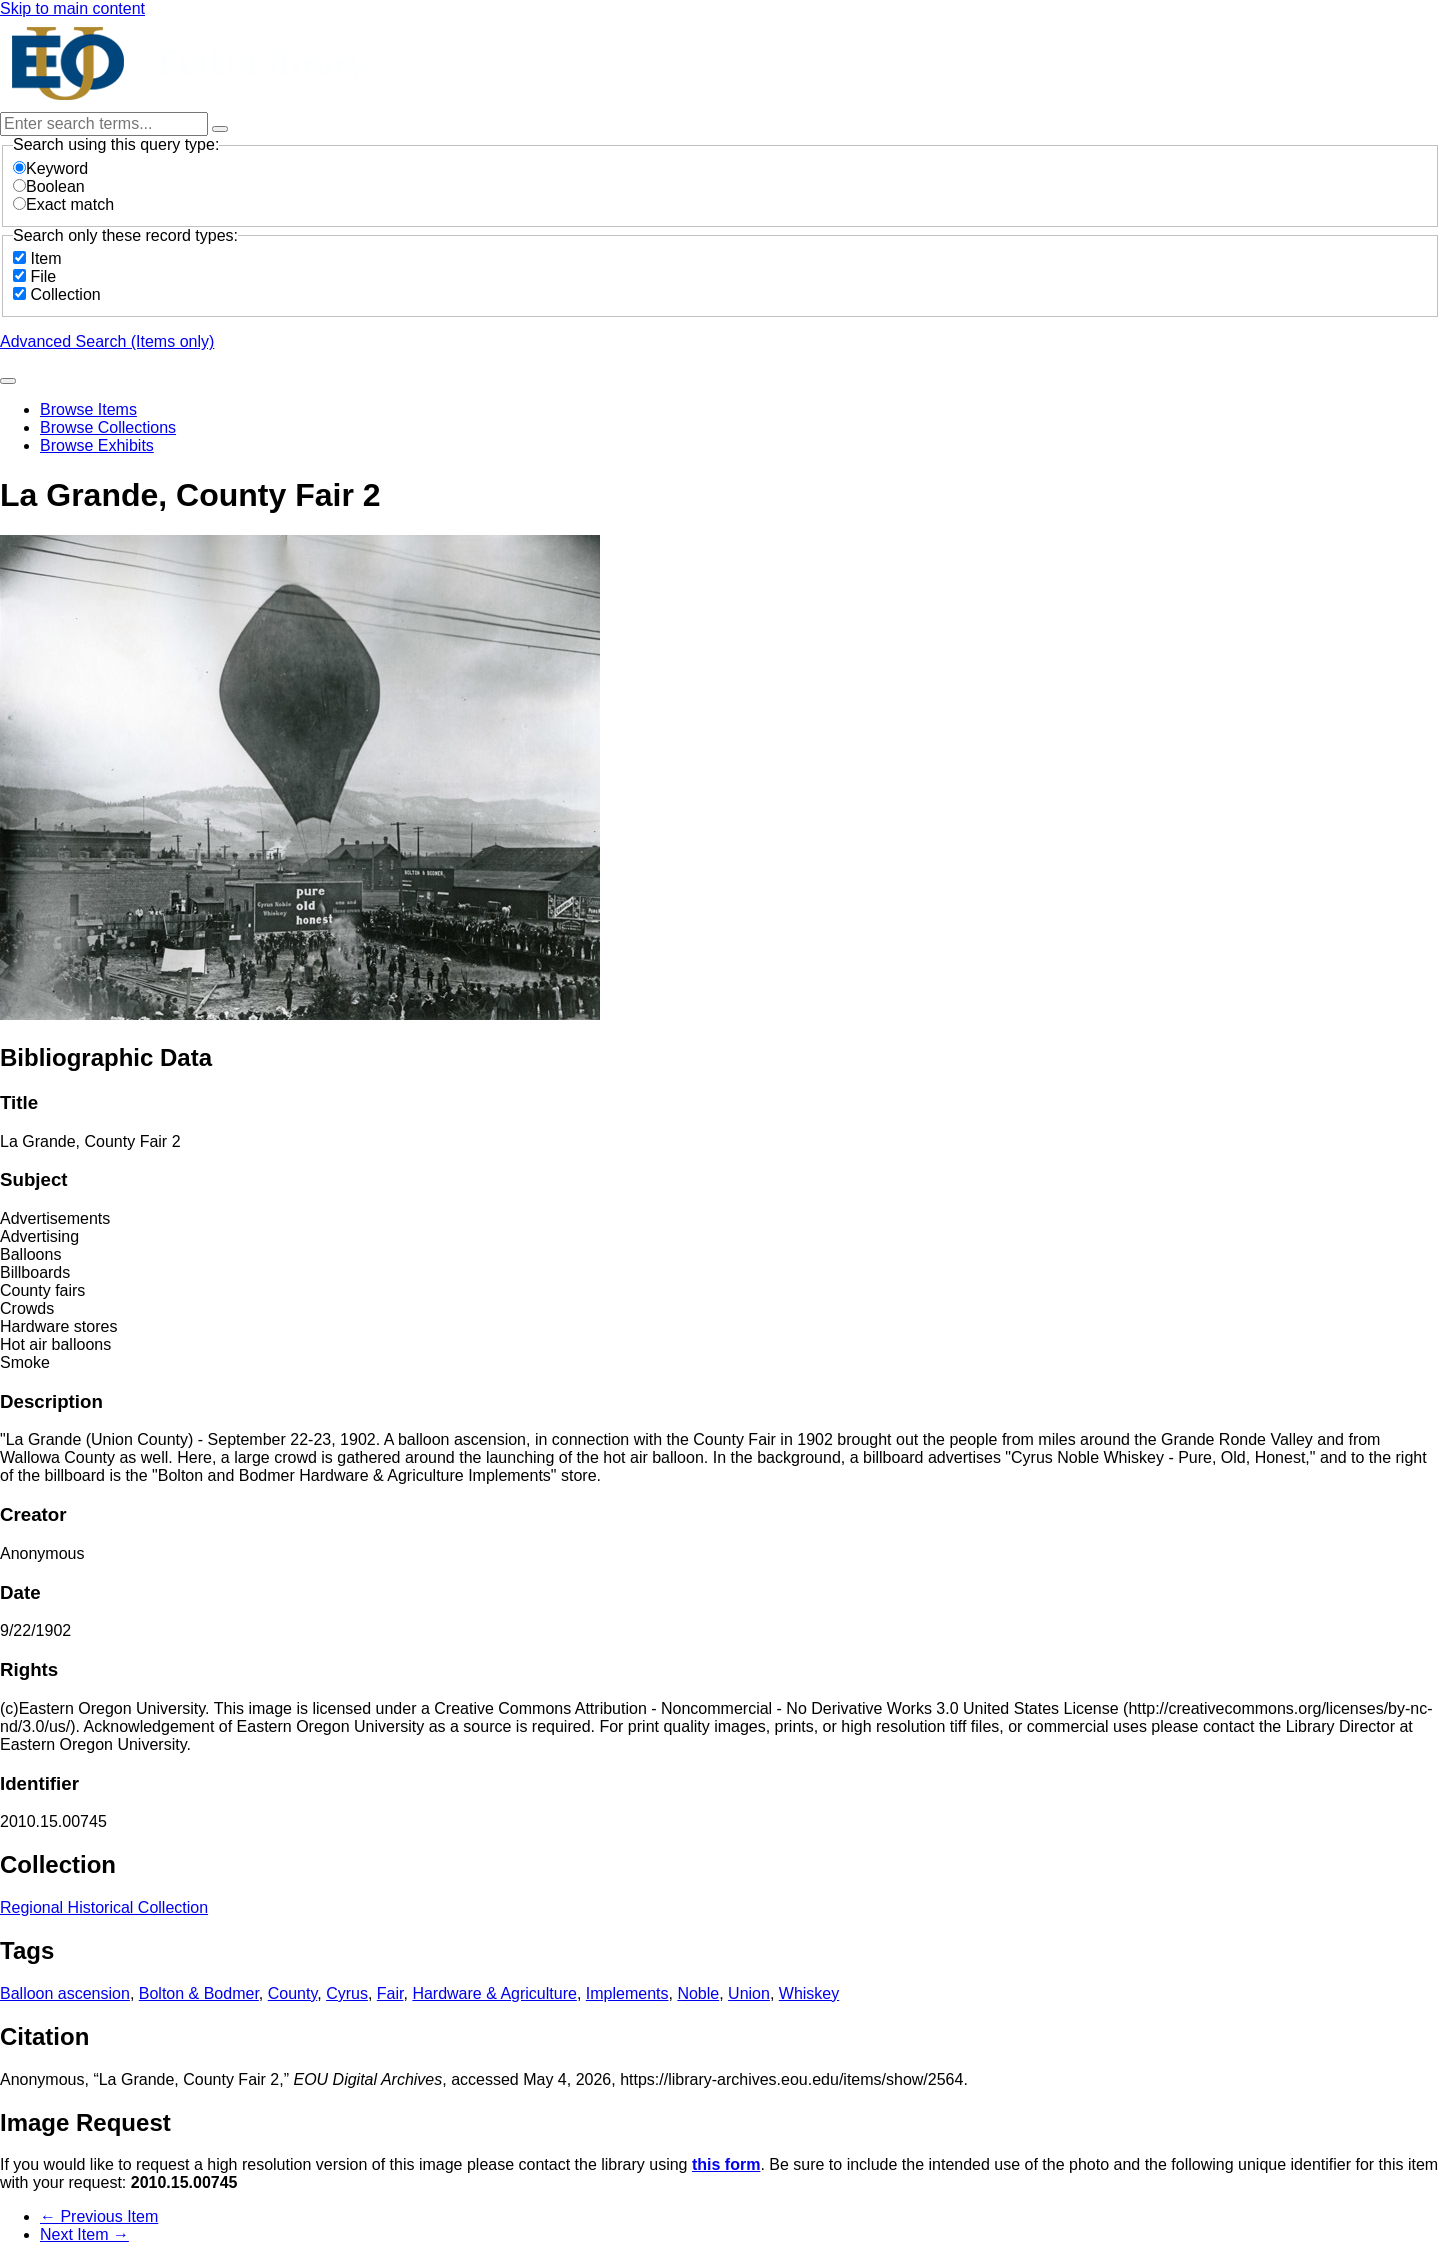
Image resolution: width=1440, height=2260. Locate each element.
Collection (65, 294)
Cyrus (347, 1993)
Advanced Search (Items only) (107, 341)
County (293, 1993)
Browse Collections (108, 427)
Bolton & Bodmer (199, 1993)
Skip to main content (72, 8)
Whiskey (809, 1993)
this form (726, 2164)
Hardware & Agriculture (494, 1993)
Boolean (49, 186)
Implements (627, 1993)
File (43, 276)
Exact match (63, 204)
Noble (698, 1993)
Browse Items (88, 409)
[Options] (220, 129)
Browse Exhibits (97, 445)
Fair (390, 1993)
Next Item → (84, 2234)
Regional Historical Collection (104, 1907)
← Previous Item (99, 2216)
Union (749, 1993)
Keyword (50, 168)
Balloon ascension (65, 1993)
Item (45, 258)
